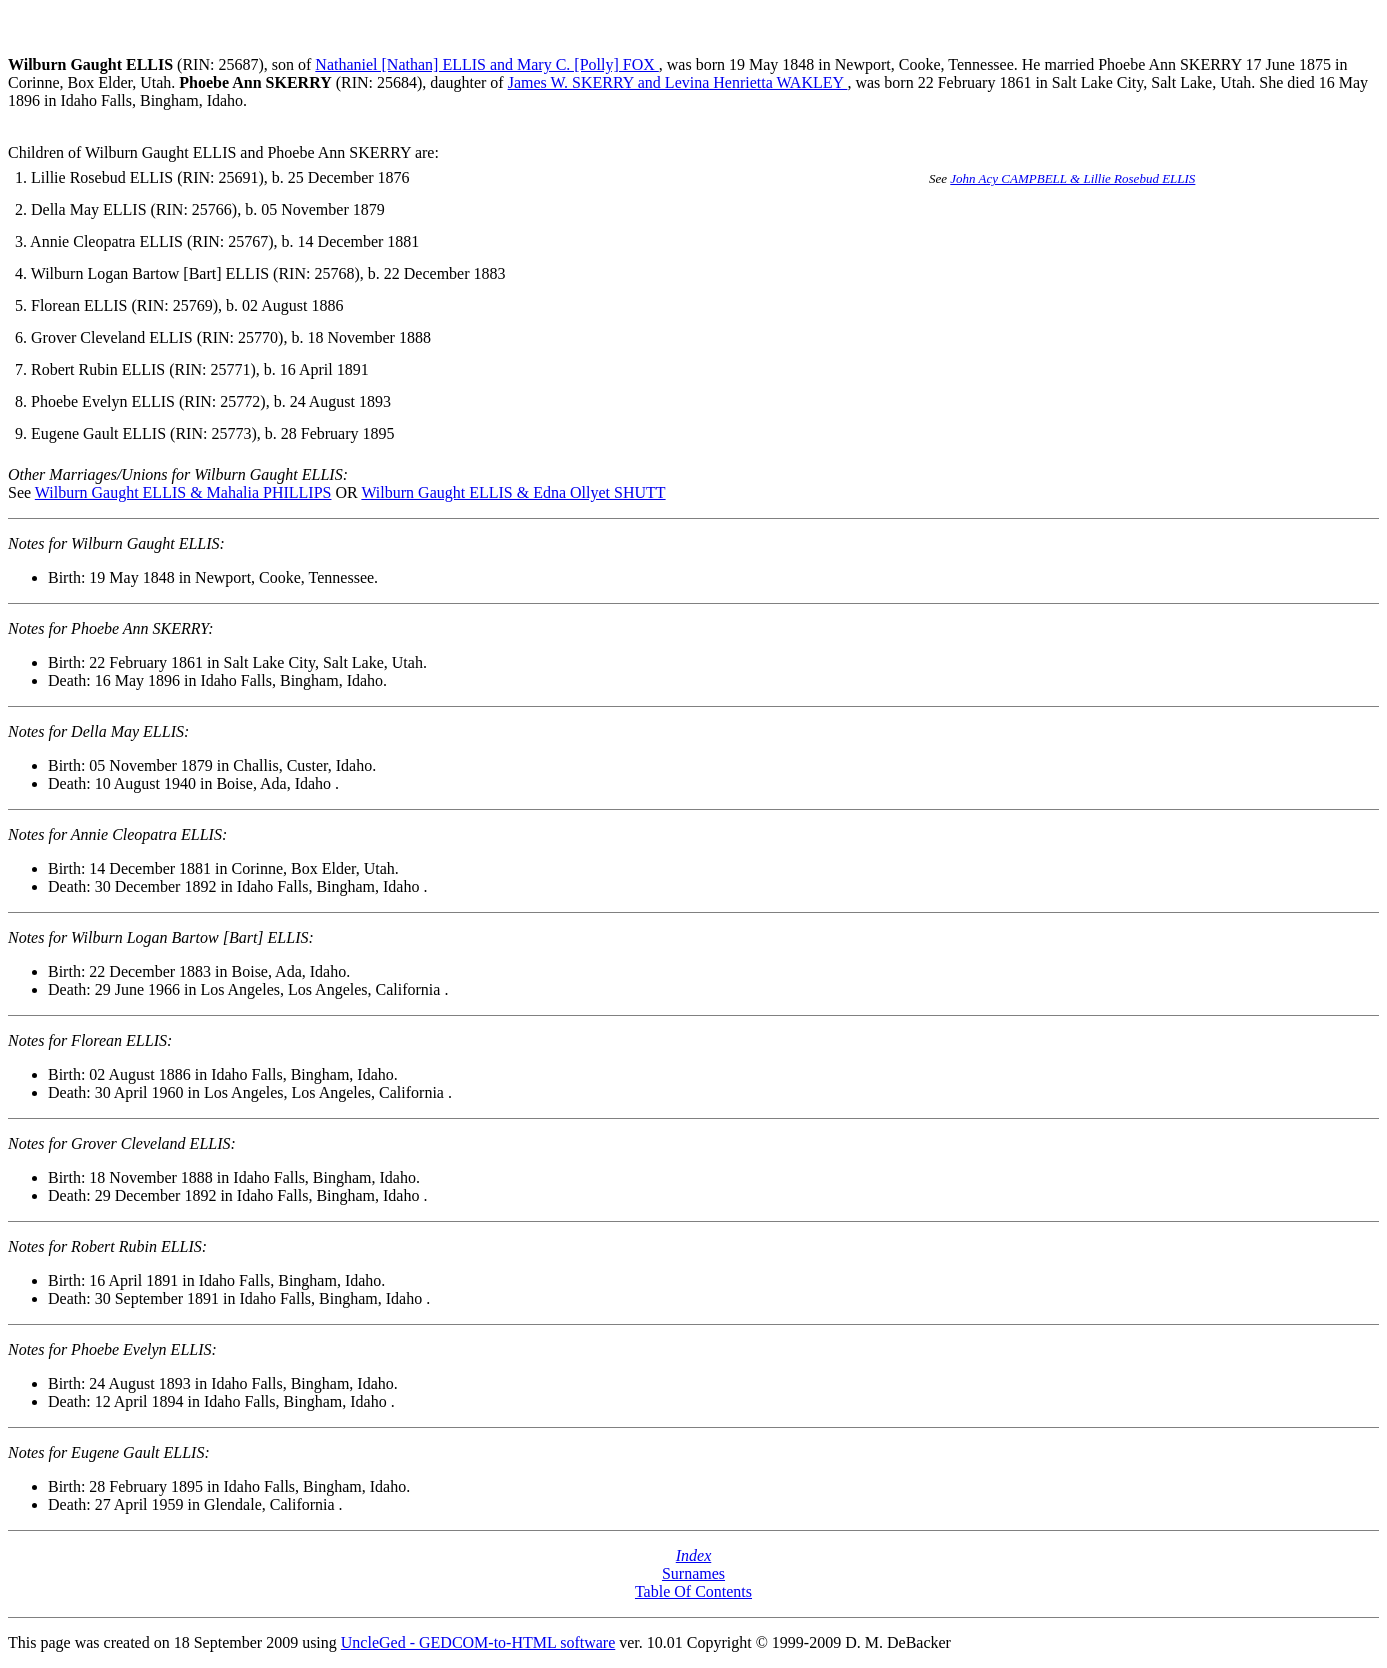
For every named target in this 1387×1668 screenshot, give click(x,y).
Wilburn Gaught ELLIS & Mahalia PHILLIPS (183, 492)
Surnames (693, 1573)
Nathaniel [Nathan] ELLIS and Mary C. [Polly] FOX (486, 64)
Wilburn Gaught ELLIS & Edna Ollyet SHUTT (513, 492)
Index (694, 1555)
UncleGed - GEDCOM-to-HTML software (478, 1642)
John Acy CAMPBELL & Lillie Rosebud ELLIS (1072, 178)
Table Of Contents (693, 1591)
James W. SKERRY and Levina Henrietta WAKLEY (678, 82)
